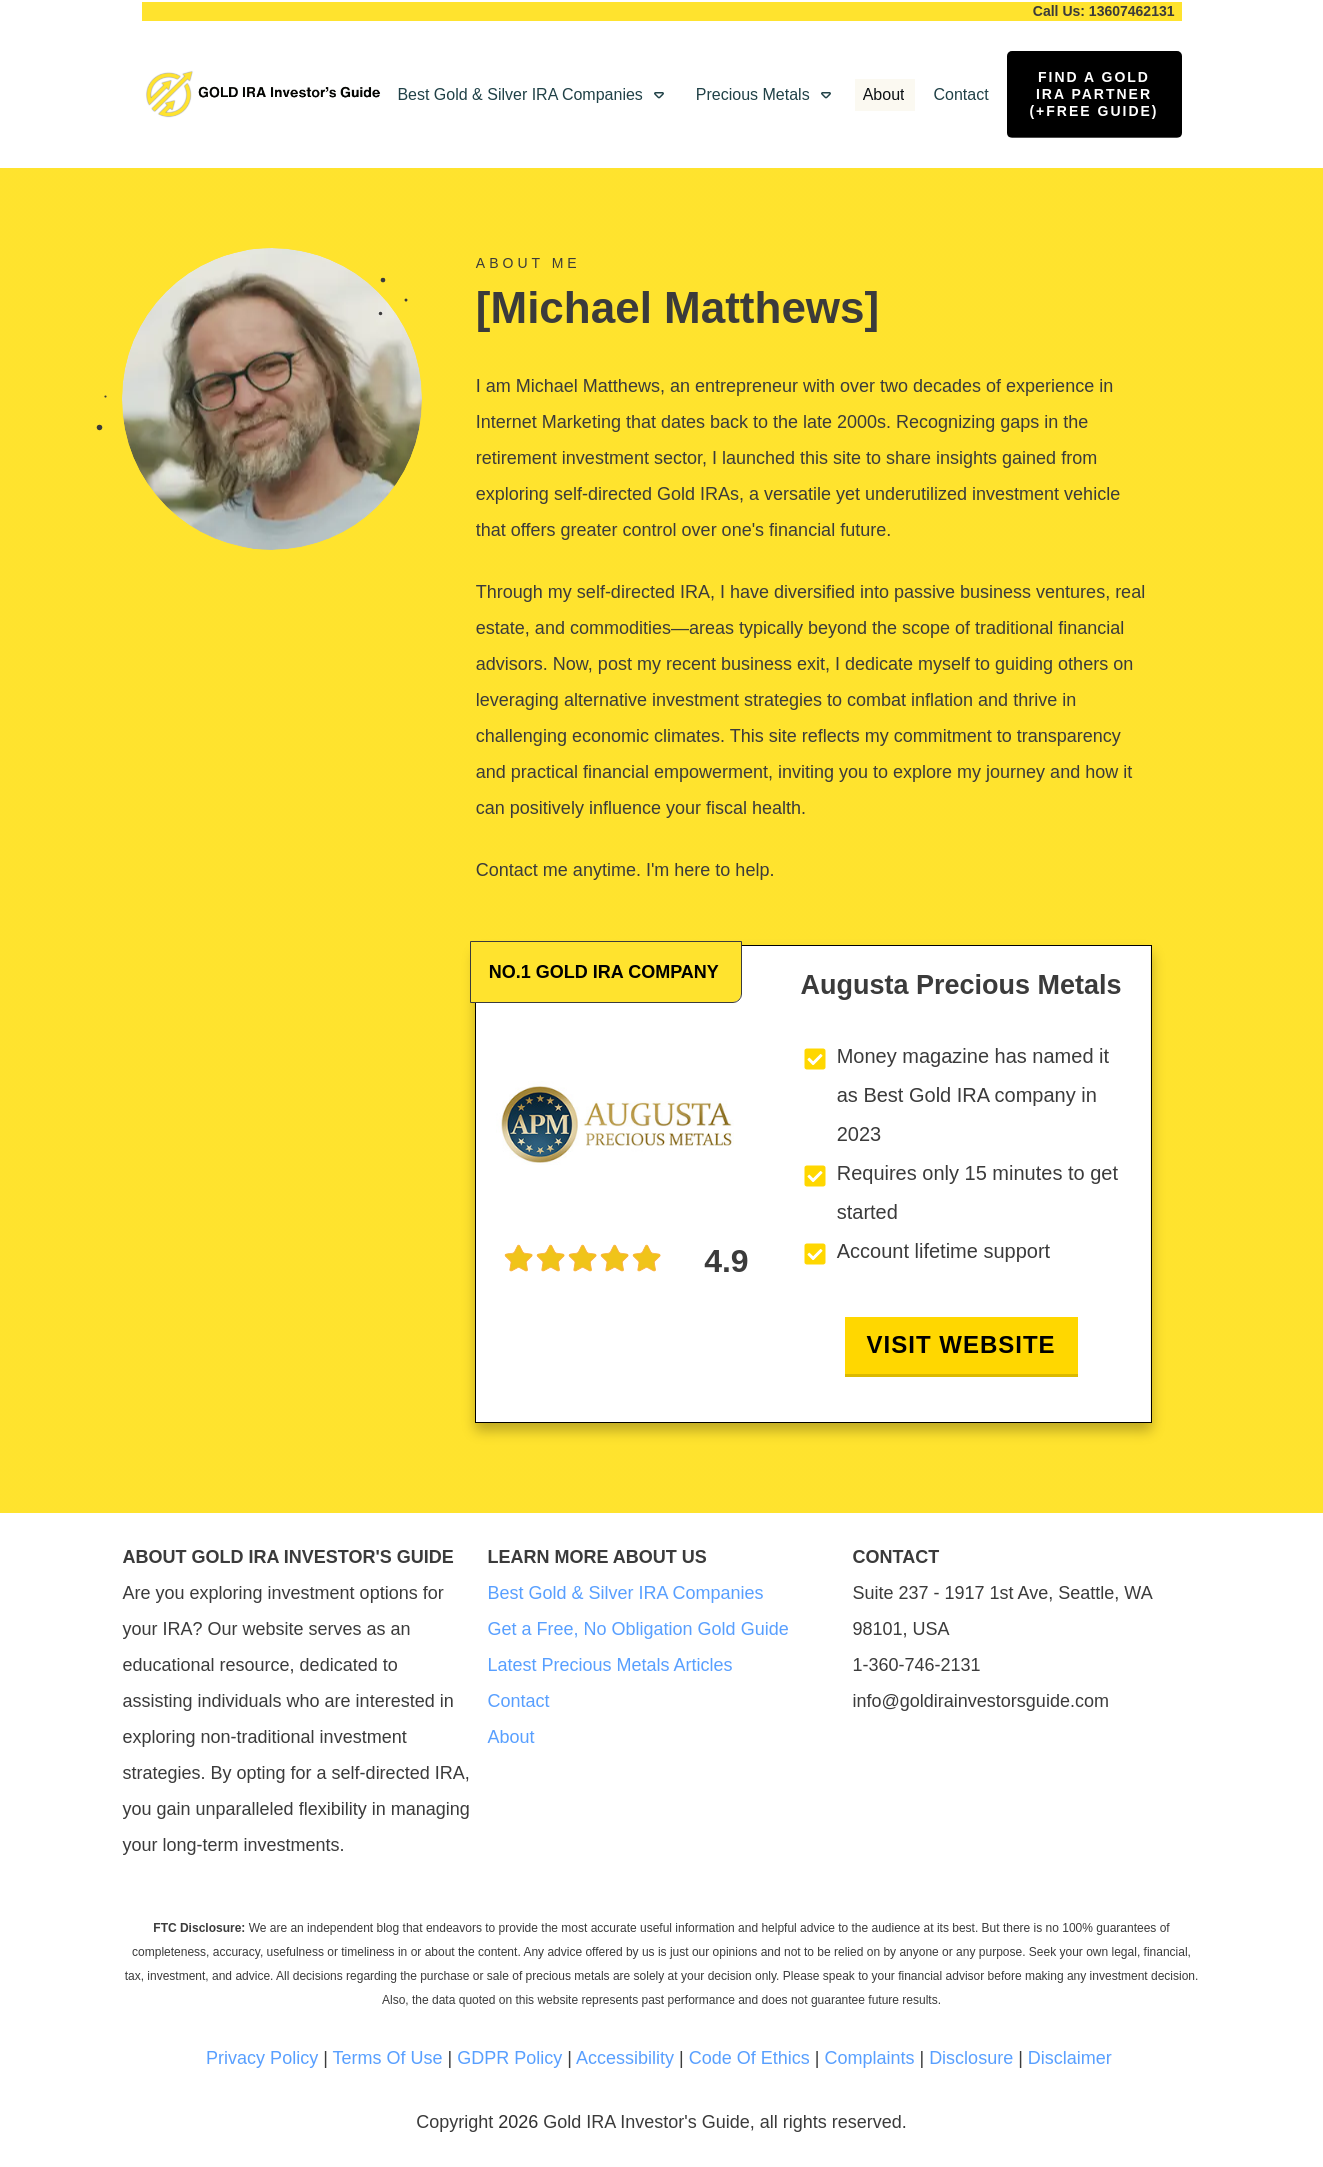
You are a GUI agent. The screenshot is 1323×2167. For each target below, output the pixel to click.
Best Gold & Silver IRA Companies (626, 1593)
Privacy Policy (262, 2058)
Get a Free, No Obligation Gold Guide (638, 1629)
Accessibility (625, 2058)
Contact (519, 1701)
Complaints (869, 2058)
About (511, 1737)
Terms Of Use (388, 2058)
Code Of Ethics (749, 2058)
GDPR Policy (509, 2058)
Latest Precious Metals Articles (610, 1665)
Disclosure (971, 2058)
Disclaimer (1070, 2058)
